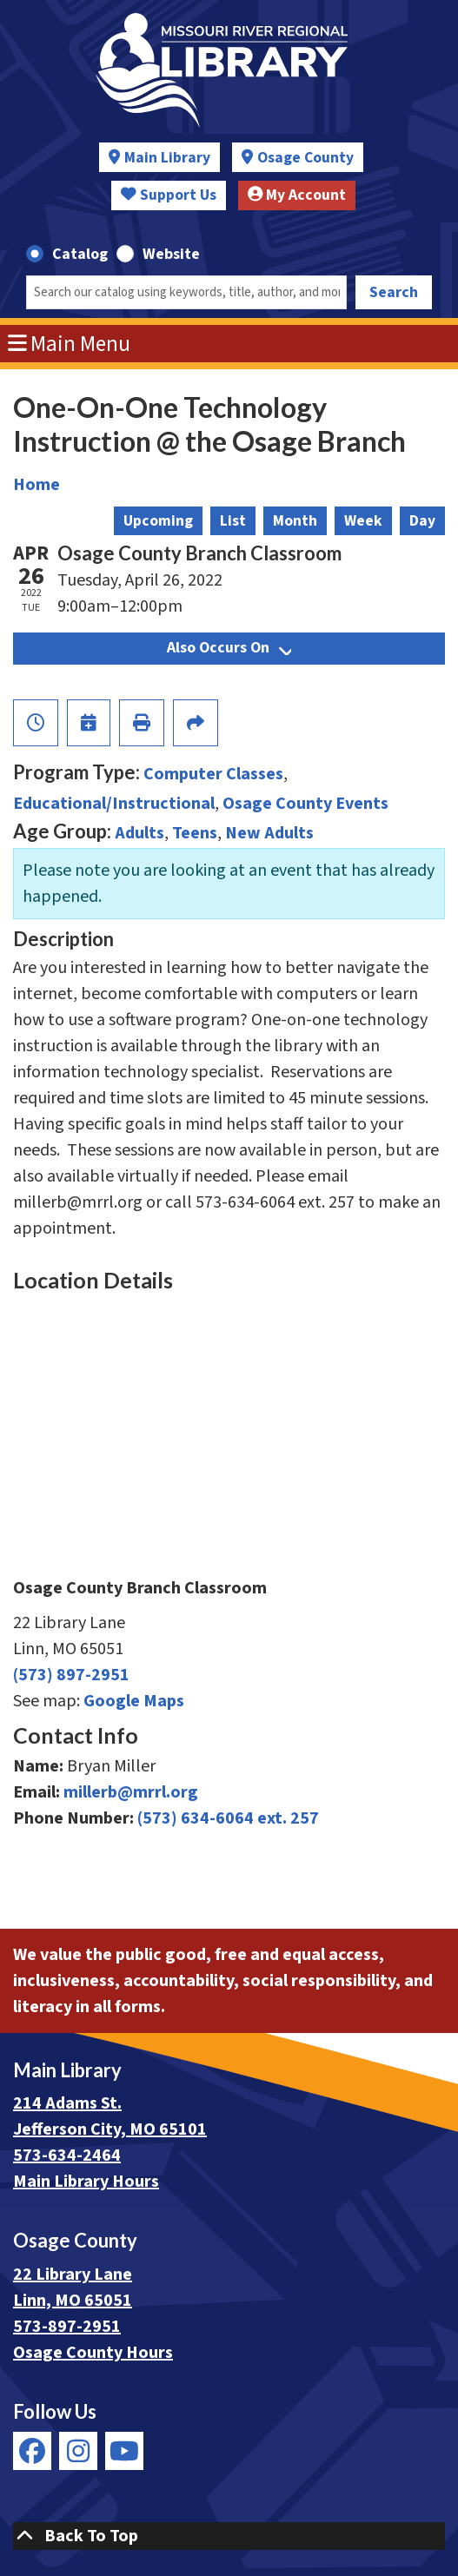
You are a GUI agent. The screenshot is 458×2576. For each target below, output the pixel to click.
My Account (297, 195)
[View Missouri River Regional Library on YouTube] (124, 2451)
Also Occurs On (229, 648)
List (233, 521)
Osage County (305, 158)
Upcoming (158, 521)
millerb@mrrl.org (130, 1792)
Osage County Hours (93, 2353)
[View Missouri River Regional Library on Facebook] (32, 2451)
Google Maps (133, 1701)
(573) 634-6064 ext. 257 (228, 1818)
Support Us (168, 195)
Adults (139, 833)
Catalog (80, 254)
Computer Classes (213, 774)
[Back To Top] (229, 2536)
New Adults (269, 833)
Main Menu (69, 344)
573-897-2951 (67, 2326)
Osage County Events (305, 803)
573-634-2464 (67, 2155)
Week (363, 521)
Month (295, 521)
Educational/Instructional (114, 803)
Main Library (167, 158)
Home (36, 485)
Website (171, 254)
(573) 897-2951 (71, 1675)
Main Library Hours (86, 2181)
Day (422, 521)
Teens (194, 833)
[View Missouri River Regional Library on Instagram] (78, 2451)
